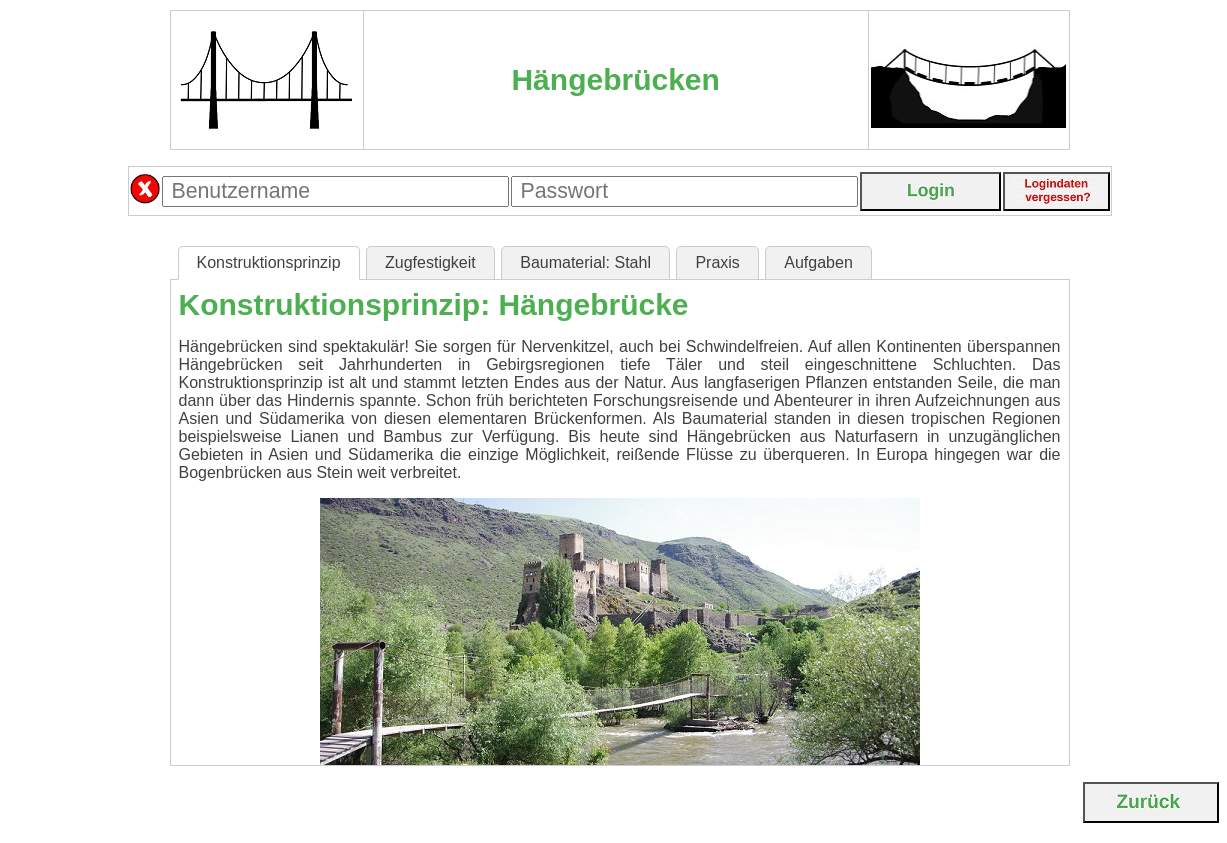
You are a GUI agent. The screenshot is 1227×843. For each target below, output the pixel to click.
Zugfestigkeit (430, 262)
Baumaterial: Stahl (585, 262)
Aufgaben (818, 262)
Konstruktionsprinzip (269, 262)
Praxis (717, 262)
